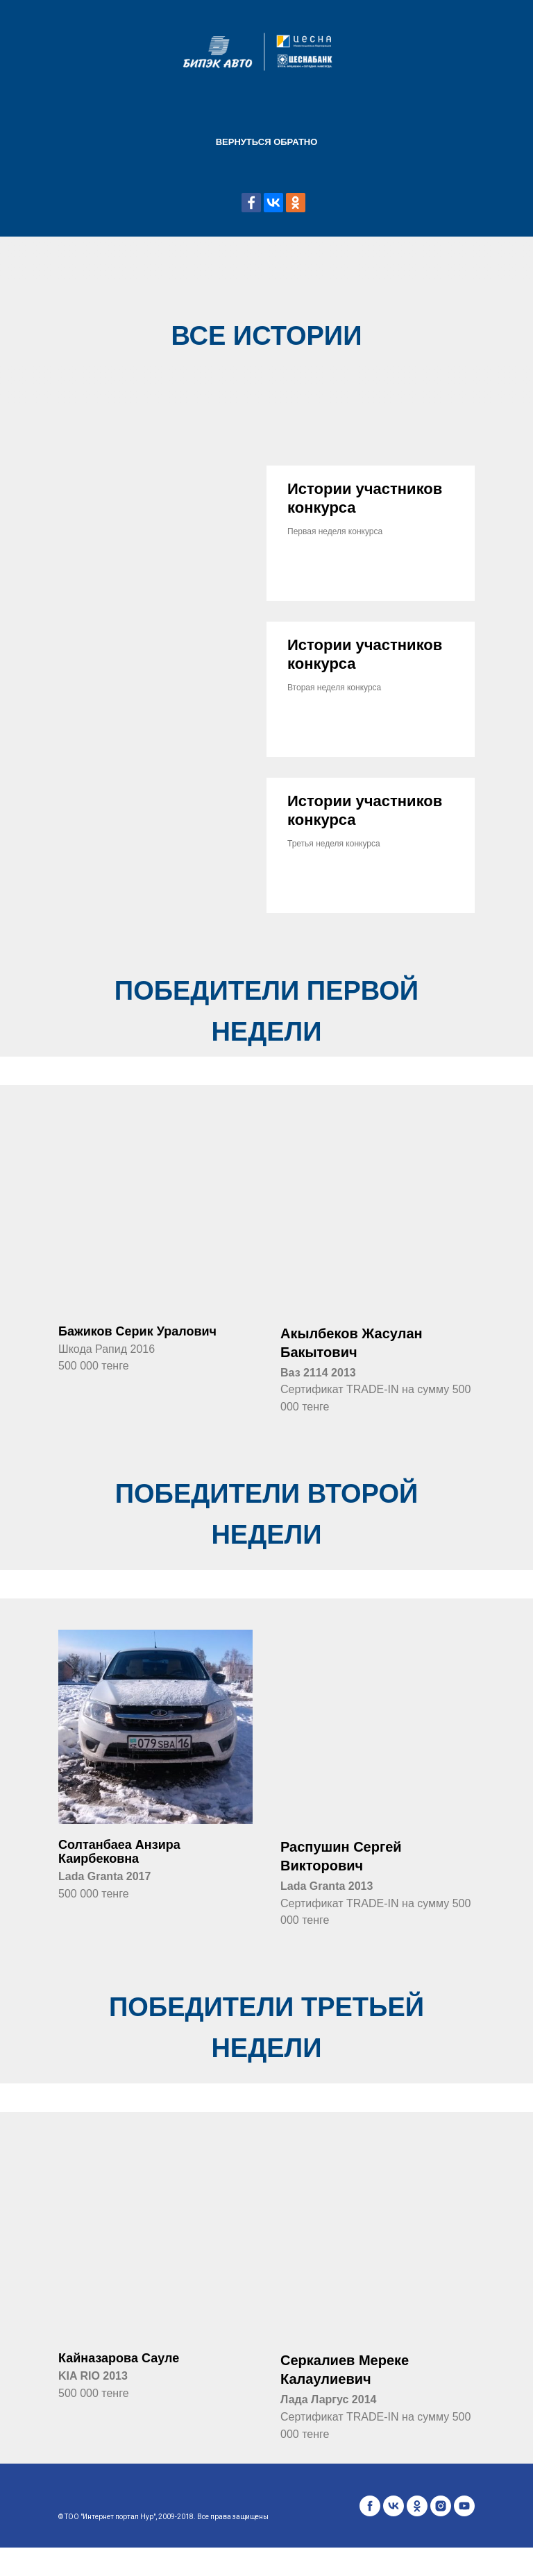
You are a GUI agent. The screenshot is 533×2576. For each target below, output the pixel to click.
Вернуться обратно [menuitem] (267, 142)
